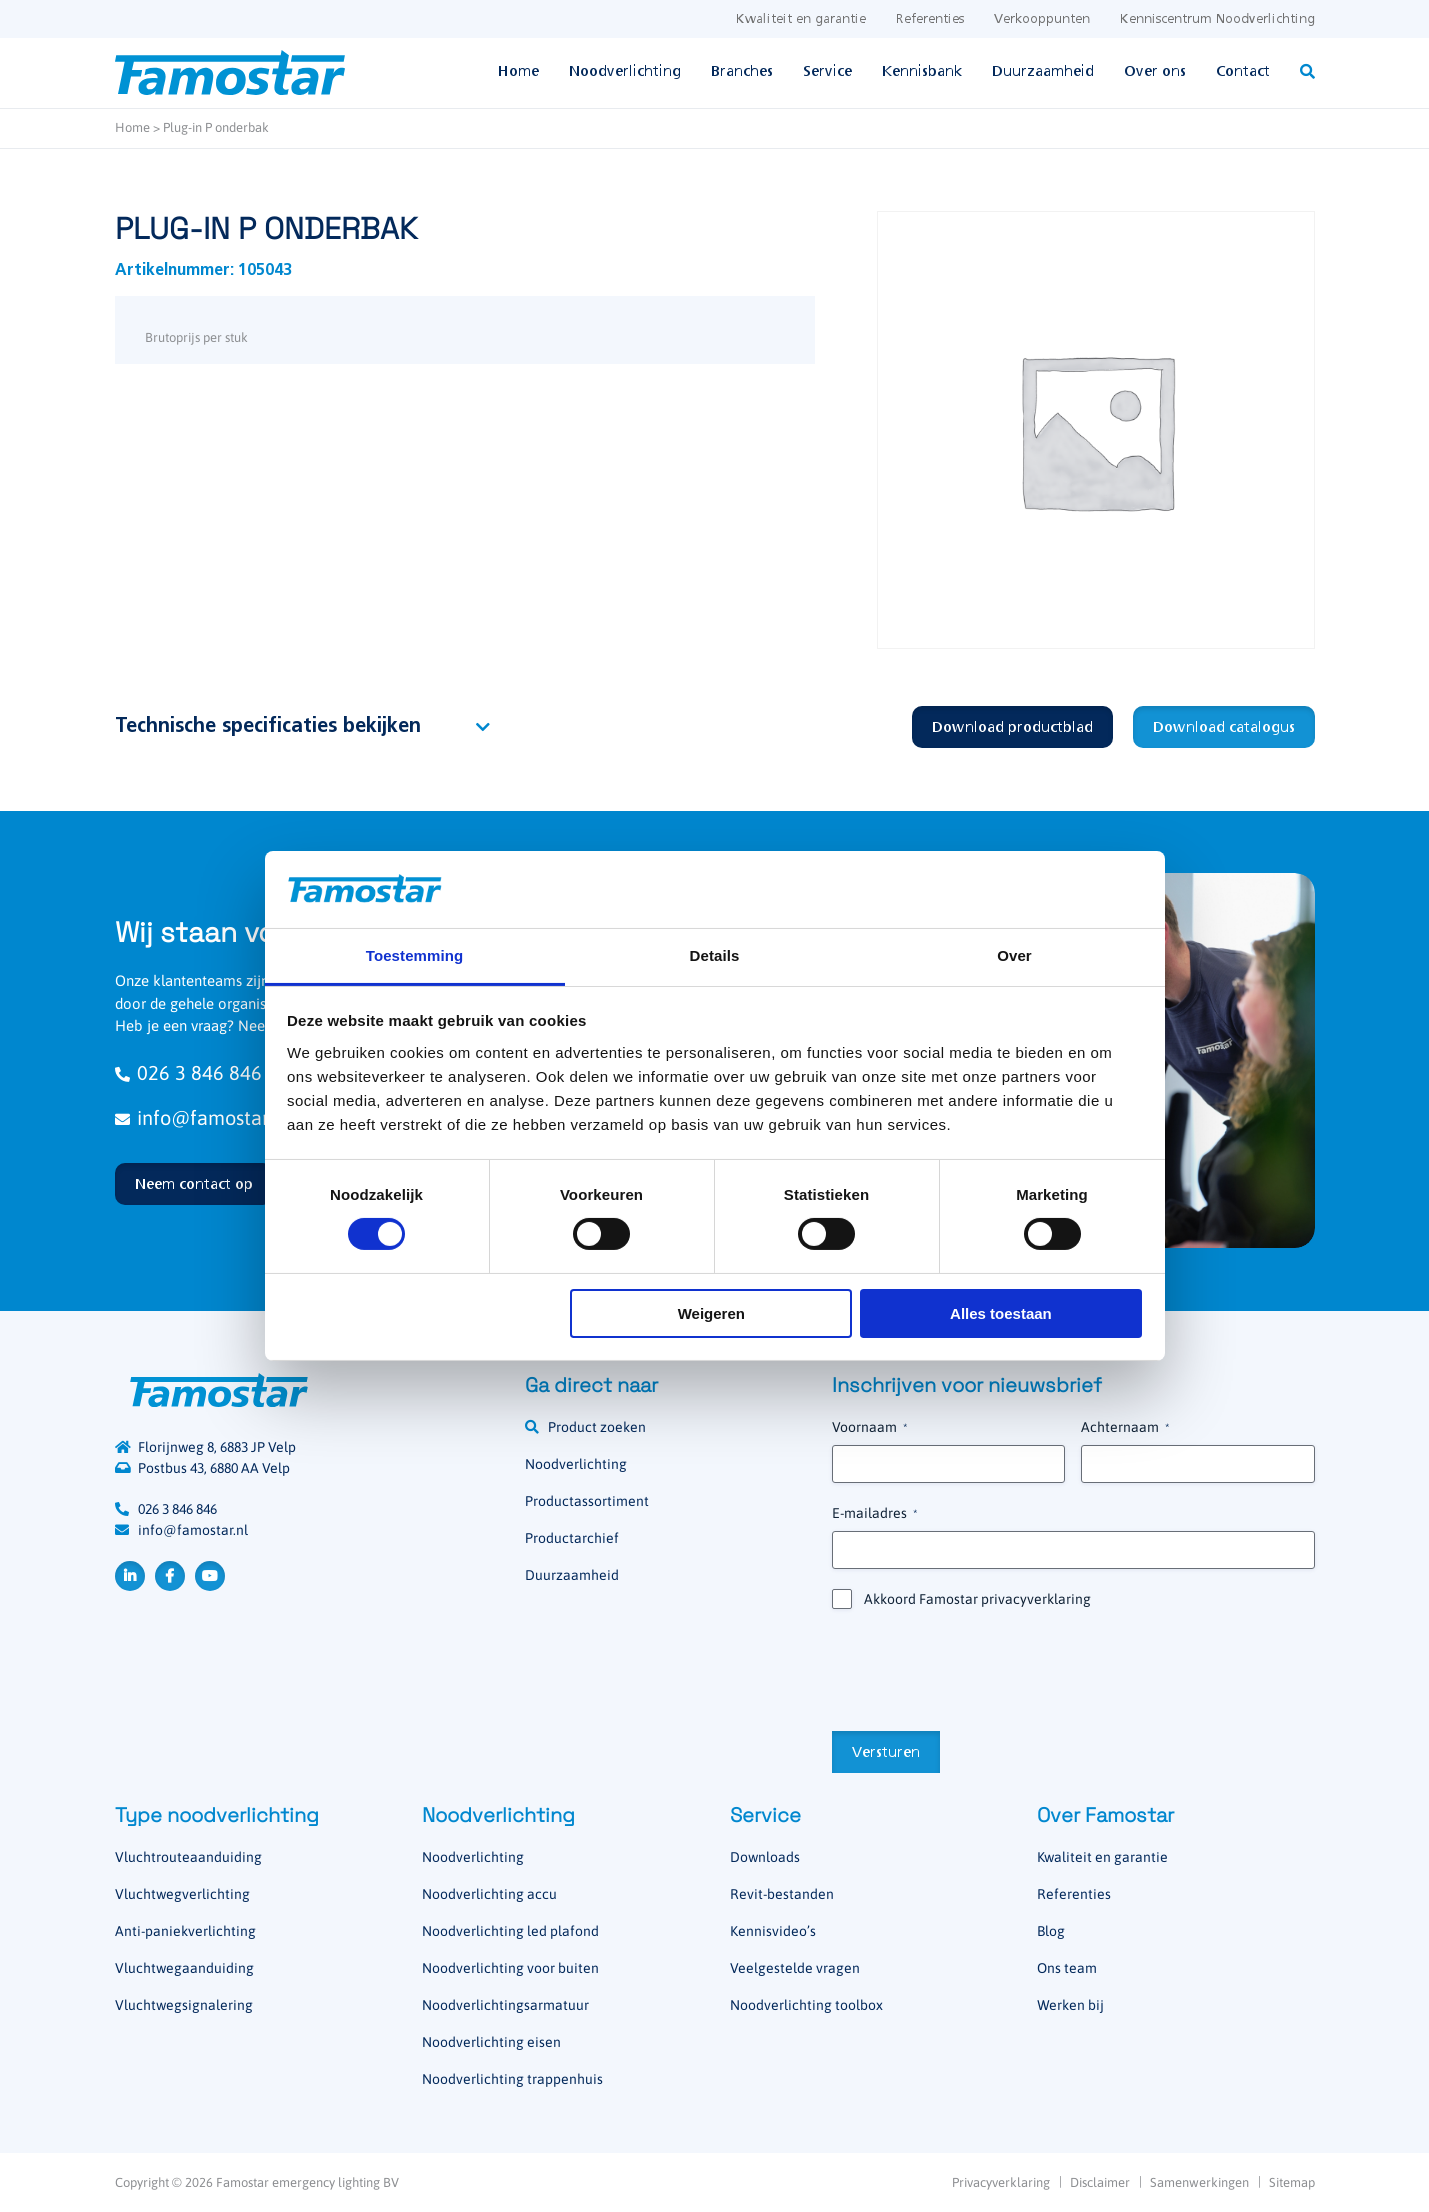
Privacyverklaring (1001, 2182)
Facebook (170, 1576)
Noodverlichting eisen (491, 2042)
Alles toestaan (1001, 1313)
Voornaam (869, 1428)
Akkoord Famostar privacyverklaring (977, 1599)
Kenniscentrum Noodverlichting (1217, 19)
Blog (1051, 1931)
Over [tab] (1014, 955)
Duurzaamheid (1043, 72)
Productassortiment (587, 1501)
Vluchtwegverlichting (182, 1894)
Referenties (930, 19)
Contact (1243, 72)
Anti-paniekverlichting (185, 1931)
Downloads (765, 1857)
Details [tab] (715, 955)
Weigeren (711, 1313)
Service (827, 72)
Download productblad (1012, 728)
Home (518, 72)
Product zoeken (597, 1427)
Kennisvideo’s (773, 1931)
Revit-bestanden (782, 1894)
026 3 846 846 (177, 1509)
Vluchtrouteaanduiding (188, 1857)
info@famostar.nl (193, 1530)
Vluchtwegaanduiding (184, 1968)
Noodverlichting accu (489, 1894)
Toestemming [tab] (415, 955)
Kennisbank (922, 72)
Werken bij (1070, 2005)
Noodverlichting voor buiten (510, 1968)
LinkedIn (130, 1576)
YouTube (210, 1576)
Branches (742, 72)
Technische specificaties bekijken (268, 727)
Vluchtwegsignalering (184, 2005)
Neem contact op (194, 1185)
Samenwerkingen (1199, 2182)
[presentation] (984, 1668)
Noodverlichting (625, 72)
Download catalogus (1224, 728)
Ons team (1067, 1968)
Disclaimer (1100, 2182)
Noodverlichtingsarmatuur (505, 2005)
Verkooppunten (1042, 19)
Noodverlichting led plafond (510, 1931)
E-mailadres (874, 1514)
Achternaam (1125, 1428)
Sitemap (1292, 2182)
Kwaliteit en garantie (801, 19)
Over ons (1155, 72)
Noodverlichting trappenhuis (512, 2079)
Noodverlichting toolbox (806, 2005)
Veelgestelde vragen (795, 1968)
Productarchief (572, 1538)
